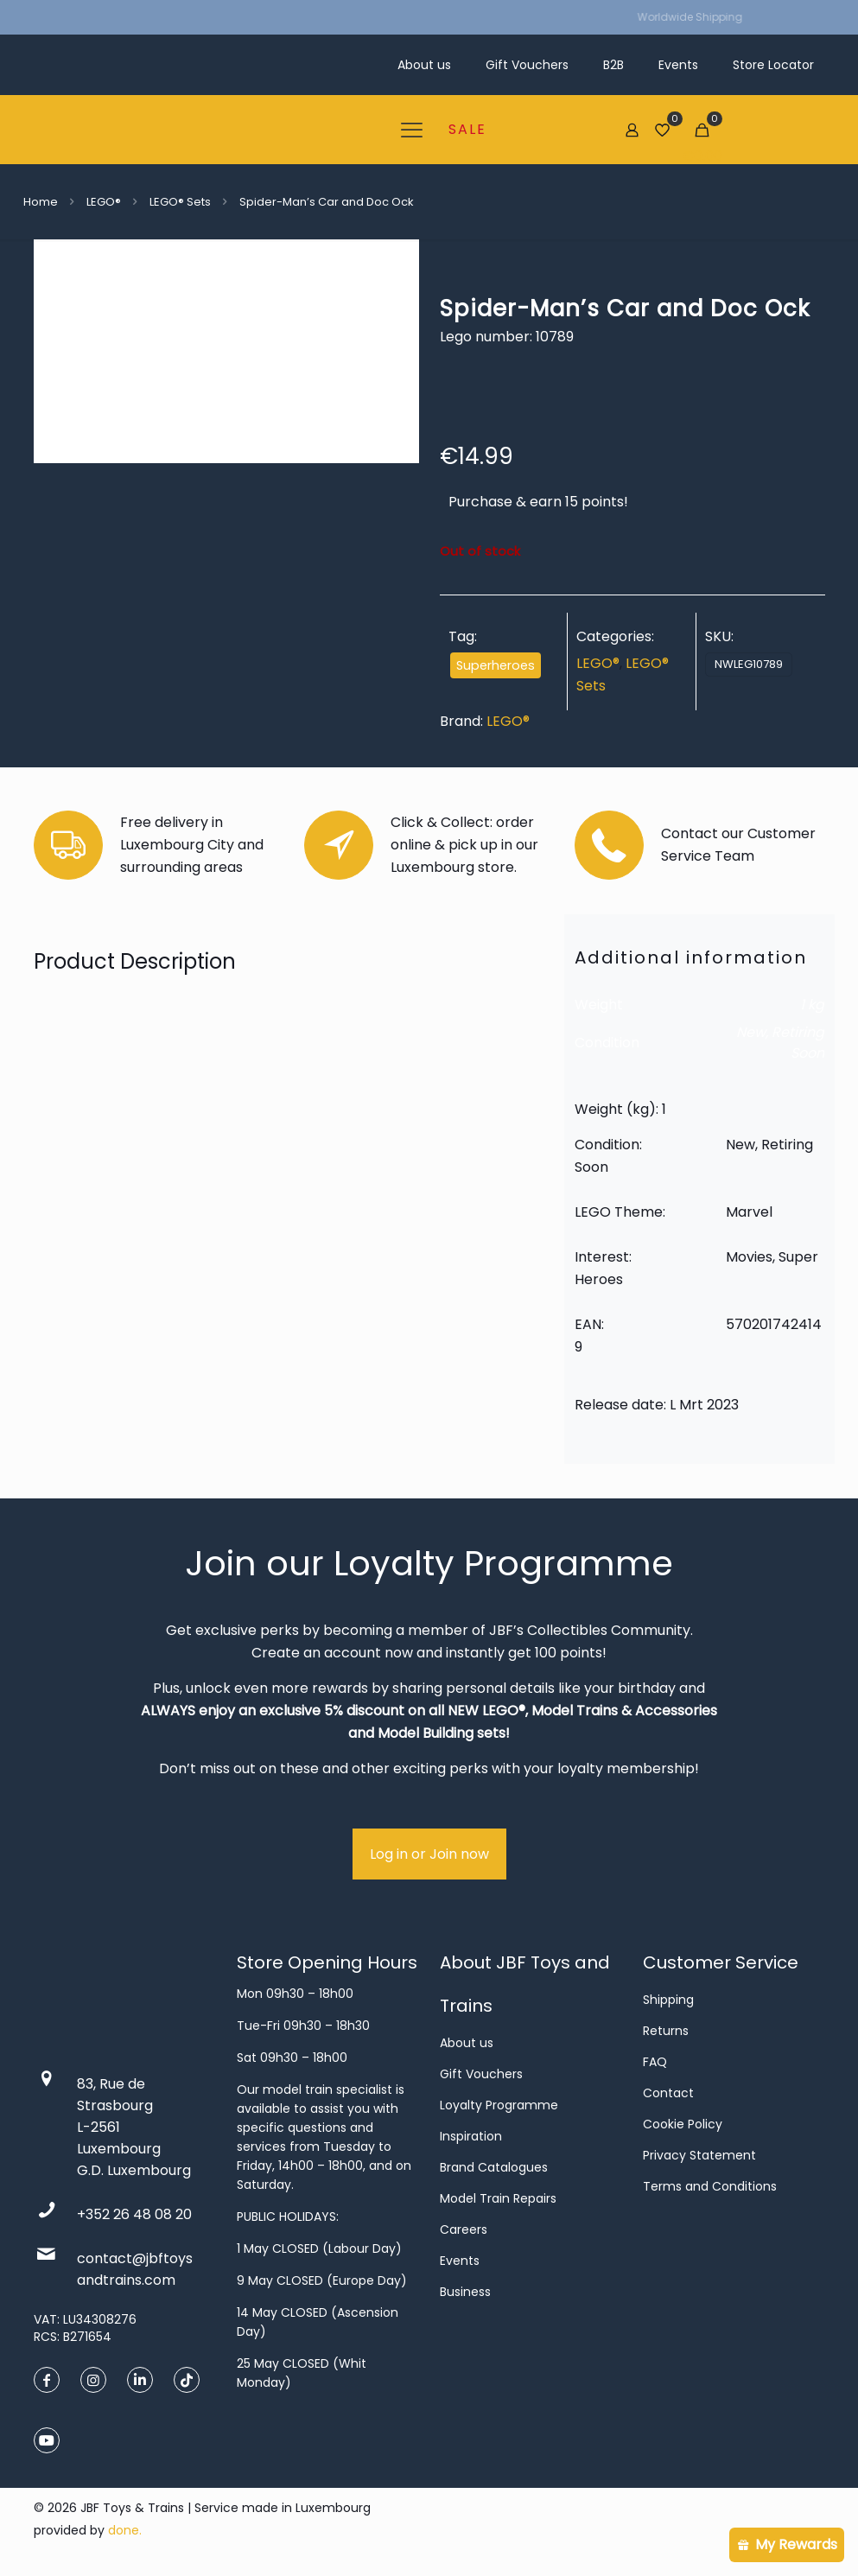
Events (460, 2260)
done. (125, 2530)
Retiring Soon (798, 1042)
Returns (666, 2030)
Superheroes (495, 665)
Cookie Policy (682, 2124)
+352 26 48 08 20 (134, 2214)
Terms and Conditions (710, 2186)
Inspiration (471, 2136)
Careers (463, 2229)
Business (465, 2291)
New (751, 1032)
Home (40, 202)
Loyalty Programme (499, 2105)
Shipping (668, 1999)
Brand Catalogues (494, 2167)
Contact (668, 2093)
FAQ (655, 2061)
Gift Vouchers (481, 2074)
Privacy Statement (699, 2155)
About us (466, 2042)
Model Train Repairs (498, 2198)
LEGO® (103, 202)
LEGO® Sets (180, 202)
